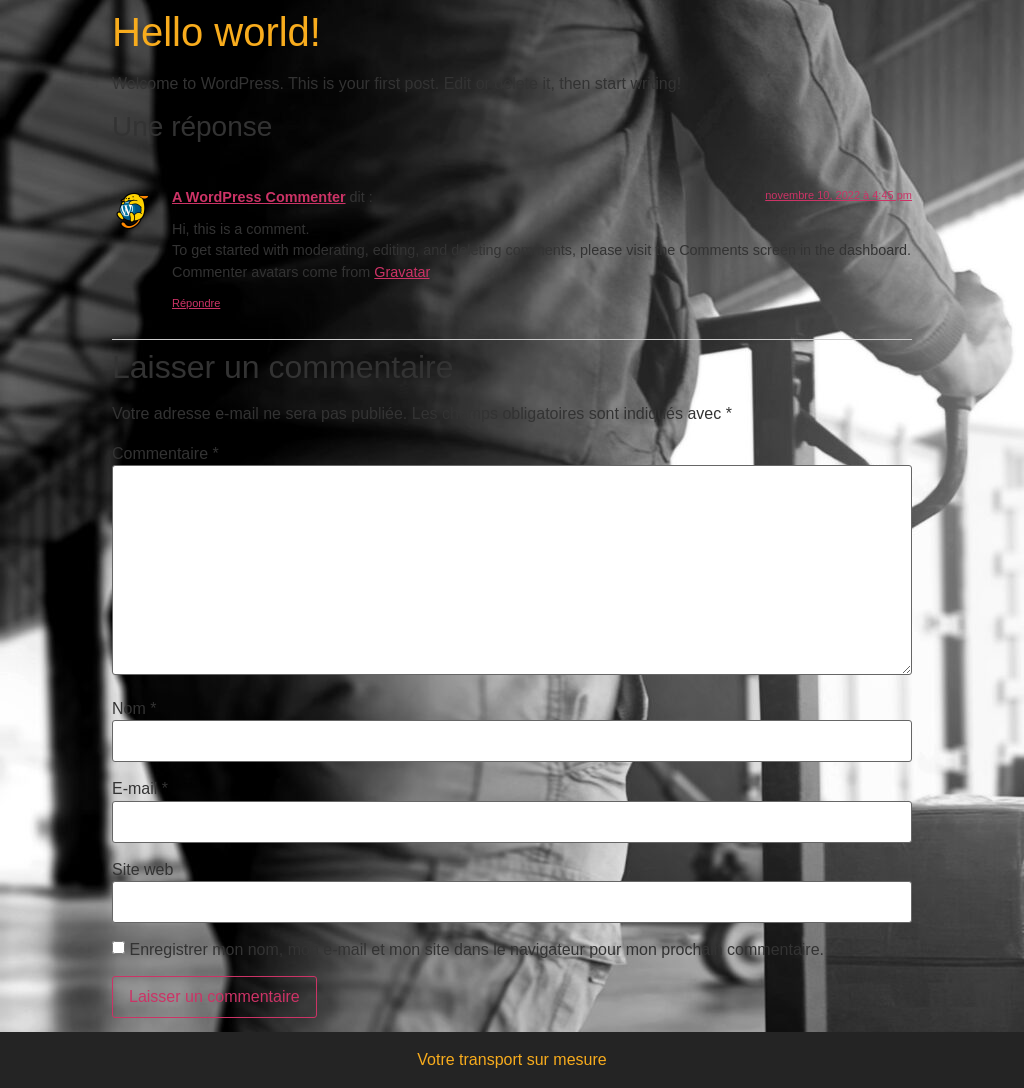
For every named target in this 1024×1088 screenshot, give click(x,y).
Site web (142, 870)
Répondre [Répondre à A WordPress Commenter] (196, 303)
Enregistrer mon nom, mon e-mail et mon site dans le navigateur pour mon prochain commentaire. (476, 950)
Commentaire (165, 454)
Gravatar (401, 272)
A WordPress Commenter (259, 197)
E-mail (140, 789)
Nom (134, 709)
